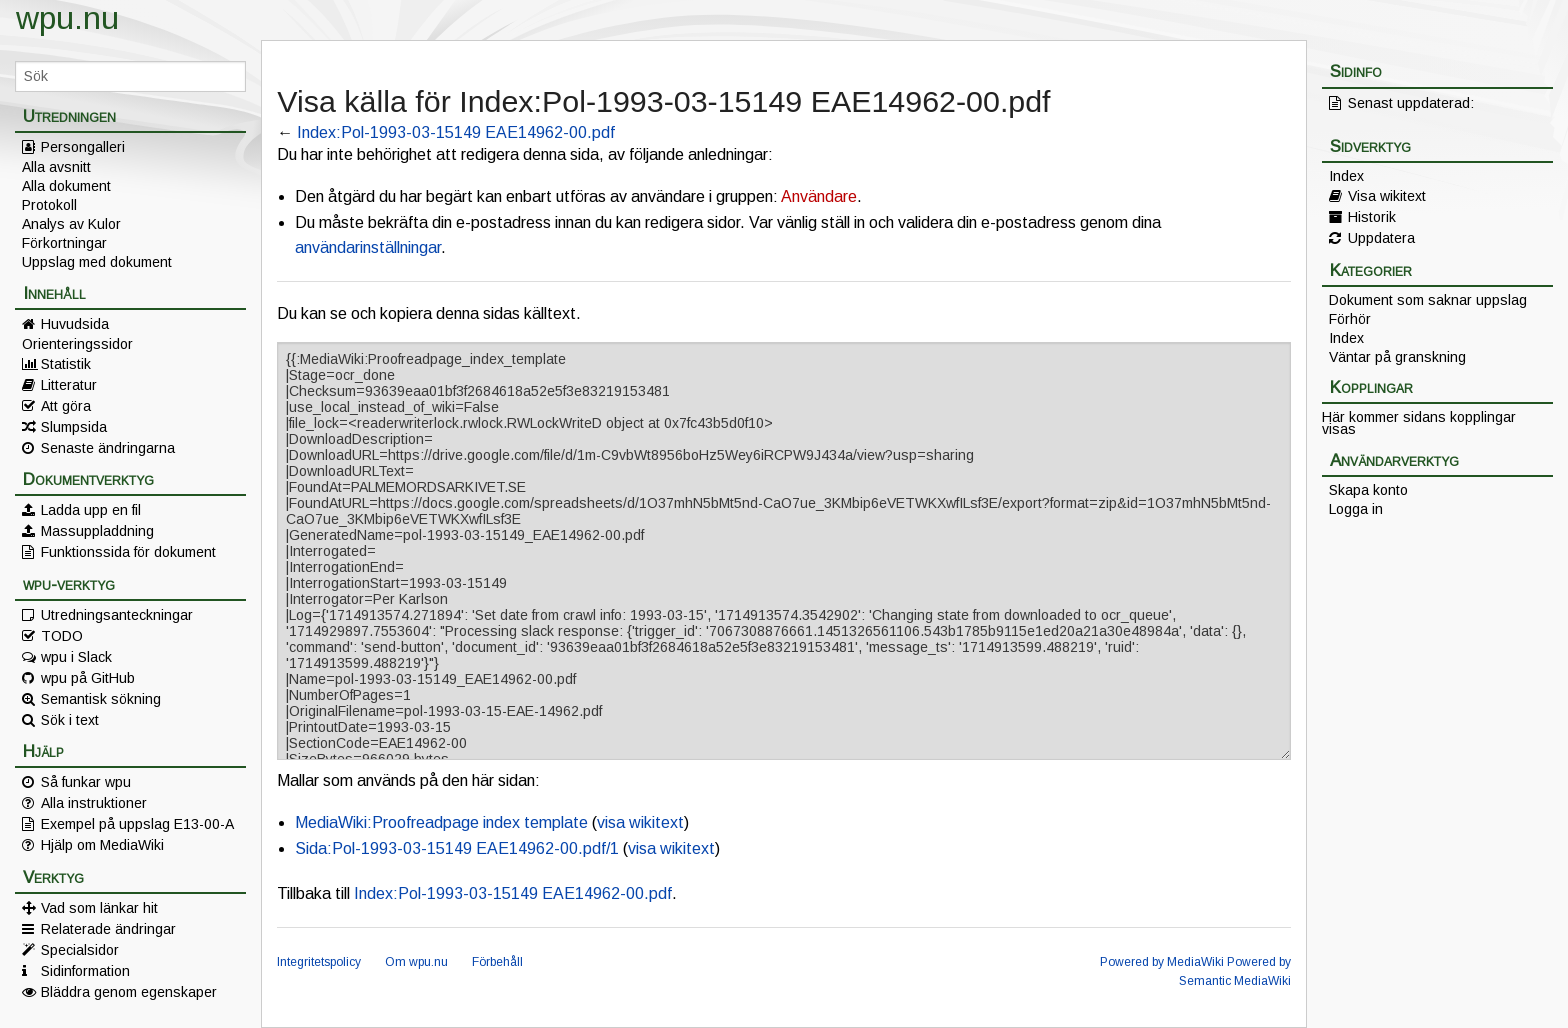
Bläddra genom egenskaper (129, 992)
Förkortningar (64, 243)
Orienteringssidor (77, 344)
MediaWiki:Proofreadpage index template (441, 822)
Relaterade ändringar (108, 929)
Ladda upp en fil (91, 510)
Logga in (1356, 509)
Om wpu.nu (416, 962)
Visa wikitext (1387, 196)
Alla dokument (66, 186)
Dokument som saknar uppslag (1428, 300)
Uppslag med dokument (97, 262)
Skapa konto (1368, 490)
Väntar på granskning (1397, 357)
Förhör (1350, 319)
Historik (1372, 217)
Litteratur (69, 385)
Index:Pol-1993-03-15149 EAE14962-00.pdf (456, 132)
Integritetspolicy (319, 962)
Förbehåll (497, 962)
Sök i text (70, 720)
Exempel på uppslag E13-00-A (137, 824)
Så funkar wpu (86, 782)
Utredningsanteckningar (117, 615)
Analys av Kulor (71, 224)
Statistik (66, 364)
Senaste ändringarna (108, 448)
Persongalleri (83, 147)
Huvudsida (75, 324)
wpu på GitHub (88, 678)
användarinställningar (368, 247)
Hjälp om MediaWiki (102, 845)
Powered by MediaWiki (1162, 962)
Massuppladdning (97, 531)
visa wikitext (640, 822)
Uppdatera (1381, 238)
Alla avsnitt (56, 167)
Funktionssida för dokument (128, 552)
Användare (819, 196)
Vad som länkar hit (99, 908)
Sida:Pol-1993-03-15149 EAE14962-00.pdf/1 (457, 848)
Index (1346, 176)
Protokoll (49, 205)
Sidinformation (85, 971)
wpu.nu (67, 18)
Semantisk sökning (101, 699)
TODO (62, 636)
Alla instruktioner (94, 803)
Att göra (66, 406)
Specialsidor (80, 950)
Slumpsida (74, 427)
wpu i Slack (76, 657)
